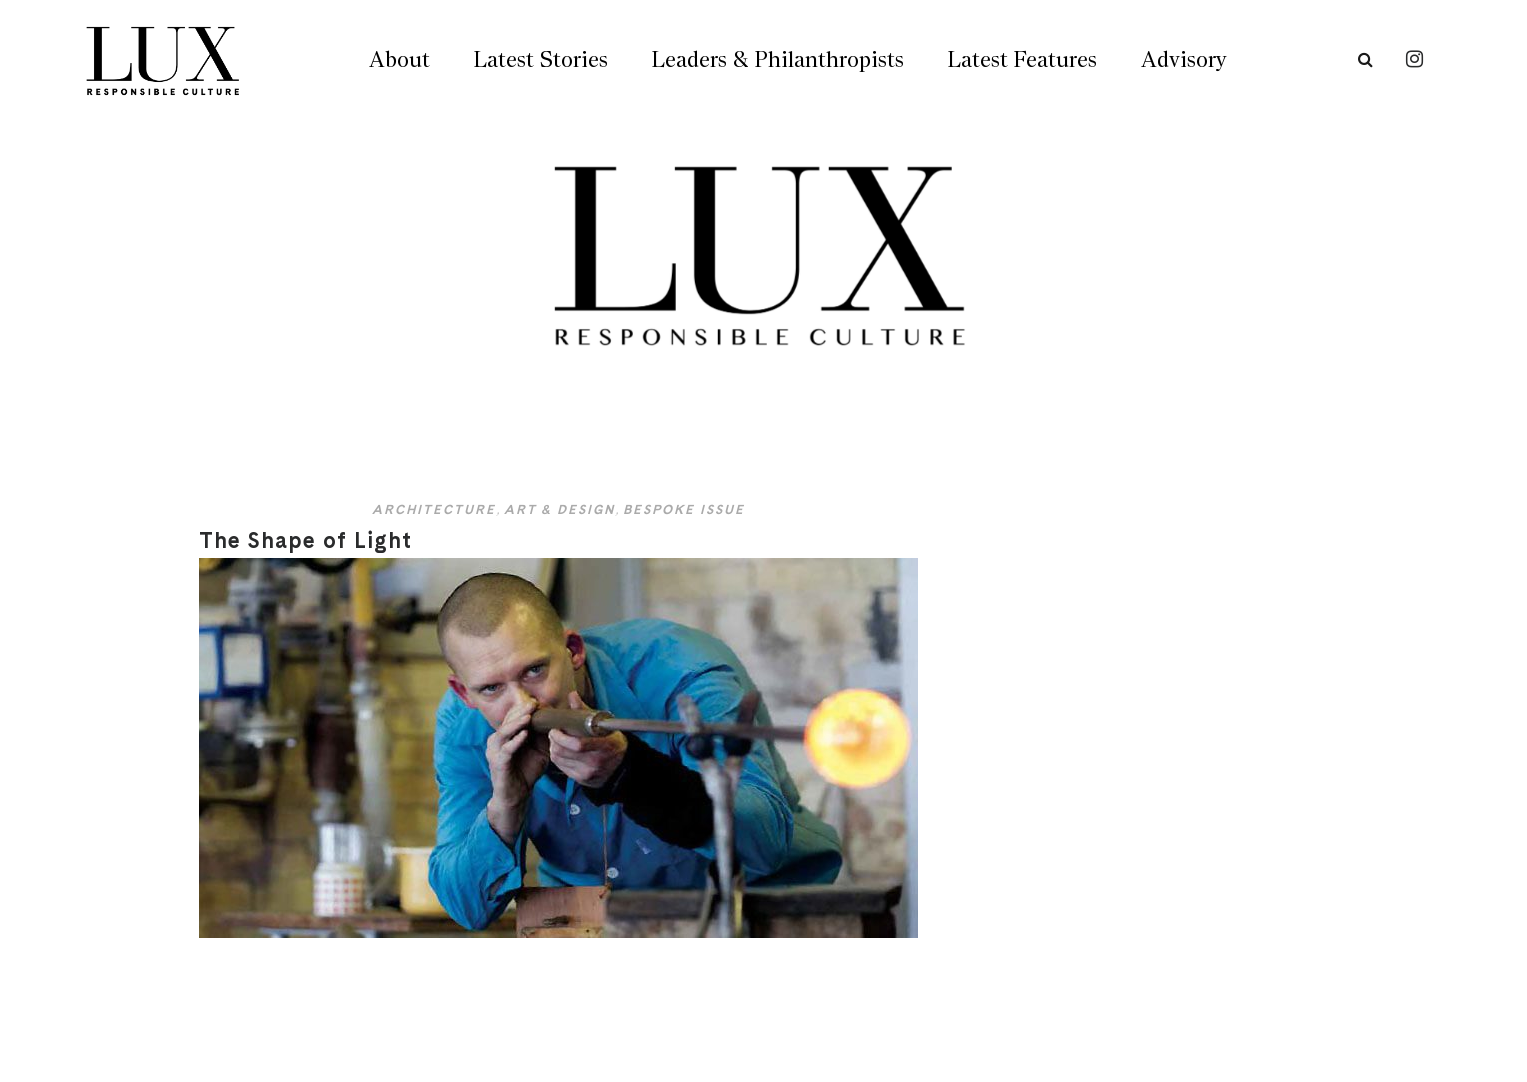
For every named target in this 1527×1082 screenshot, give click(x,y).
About (399, 59)
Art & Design (559, 509)
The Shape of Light (305, 540)
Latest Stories (541, 59)
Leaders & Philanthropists (778, 59)
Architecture (434, 509)
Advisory (1183, 59)
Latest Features (1022, 59)
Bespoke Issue (684, 509)
